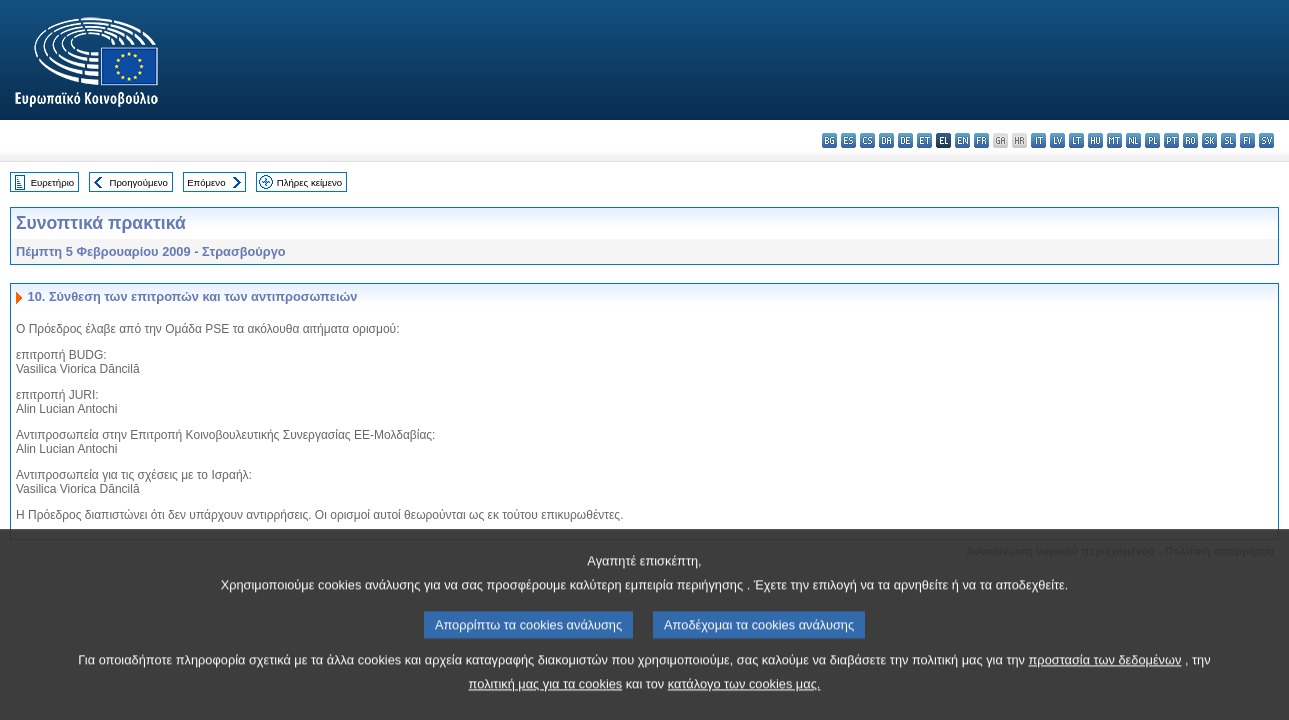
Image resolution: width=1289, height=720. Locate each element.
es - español (848, 140)
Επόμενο (206, 182)
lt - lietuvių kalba (1076, 140)
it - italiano (1038, 140)
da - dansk (886, 140)
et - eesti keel (924, 140)
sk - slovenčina (1209, 140)
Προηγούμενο (138, 182)
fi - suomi (1247, 140)
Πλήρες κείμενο (309, 182)
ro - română (1190, 140)
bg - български (829, 140)
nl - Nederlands (1133, 140)
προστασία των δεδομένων (1105, 686)
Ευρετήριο (52, 182)
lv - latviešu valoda (1057, 140)
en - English (962, 140)
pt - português (1171, 140)
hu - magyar (1095, 140)
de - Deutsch (905, 140)
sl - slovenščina (1228, 140)
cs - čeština (867, 140)
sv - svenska (1266, 140)
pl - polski (1152, 140)
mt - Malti (1114, 140)
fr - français (981, 140)
